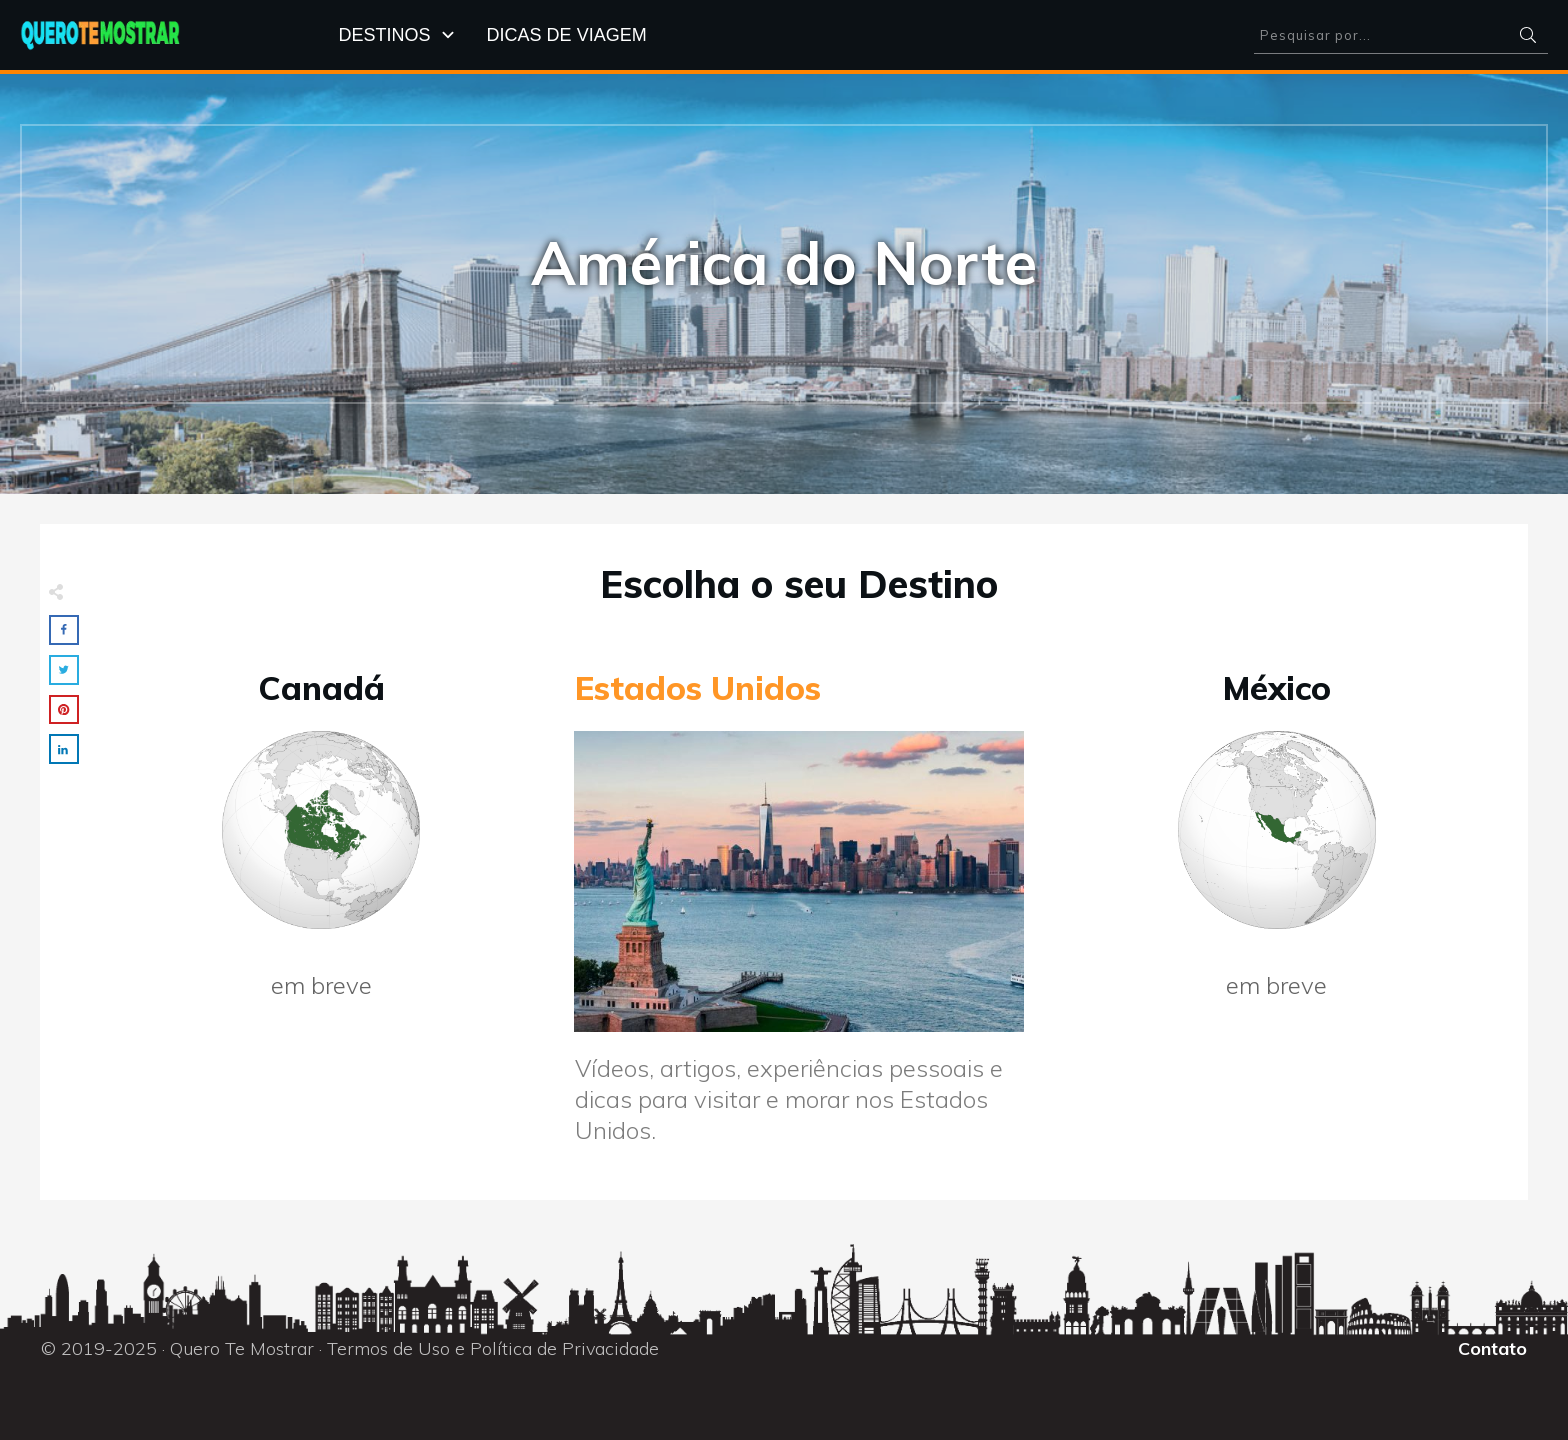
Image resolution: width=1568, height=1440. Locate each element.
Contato (1492, 1348)
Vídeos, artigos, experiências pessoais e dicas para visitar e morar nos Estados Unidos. (789, 1099)
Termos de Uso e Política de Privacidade (493, 1348)
